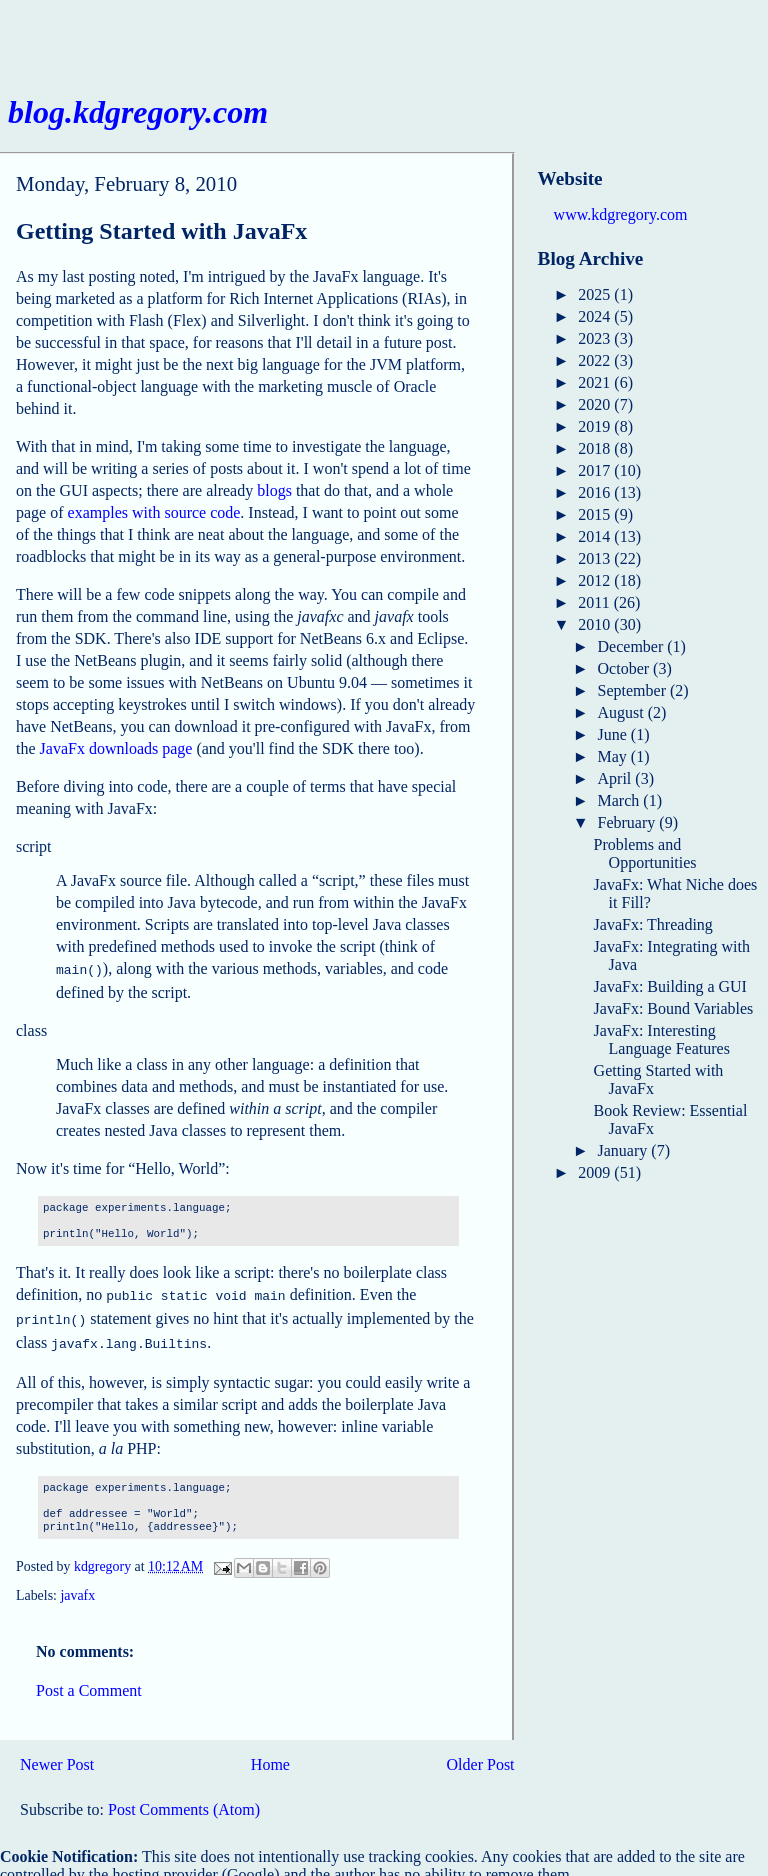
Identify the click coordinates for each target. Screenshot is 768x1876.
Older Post (481, 1756)
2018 (596, 448)
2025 (596, 294)
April (617, 778)
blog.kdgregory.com (138, 112)
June (614, 734)
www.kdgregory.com (621, 214)
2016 (596, 492)
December (633, 646)
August (623, 712)
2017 (596, 470)
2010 (596, 624)
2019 (596, 426)
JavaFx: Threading (653, 924)
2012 (596, 580)
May (614, 756)
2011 (595, 602)
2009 (596, 1172)
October (626, 668)
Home (270, 1756)
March (621, 800)
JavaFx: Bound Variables (674, 1008)
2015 (596, 514)
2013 (596, 558)
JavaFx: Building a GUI (670, 986)
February (629, 822)
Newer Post (57, 1756)
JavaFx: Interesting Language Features (662, 1039)
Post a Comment (89, 1682)
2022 (596, 360)
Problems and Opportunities (645, 853)
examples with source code (154, 512)
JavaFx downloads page (116, 748)
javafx (77, 1587)
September (634, 690)
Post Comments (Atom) (184, 1801)
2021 (596, 382)
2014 (596, 536)
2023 (596, 338)
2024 (596, 316)
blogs (274, 490)
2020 (596, 404)
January (625, 1150)
